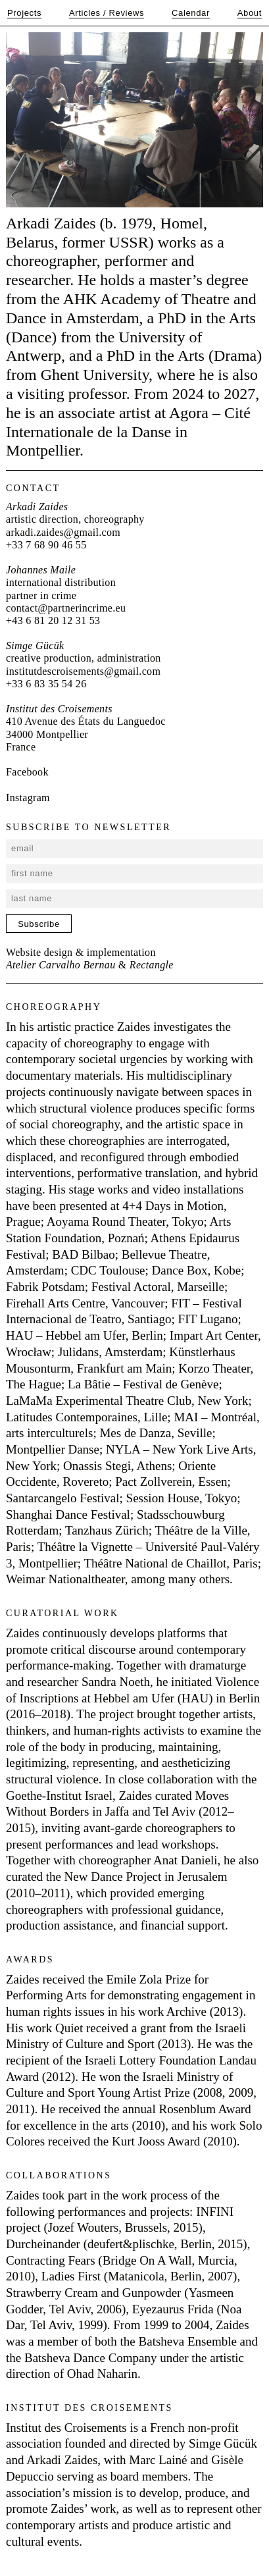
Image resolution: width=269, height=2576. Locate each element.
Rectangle (152, 964)
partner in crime (41, 595)
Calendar (191, 13)
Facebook (27, 771)
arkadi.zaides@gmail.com (63, 532)
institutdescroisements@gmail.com (83, 671)
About (249, 13)
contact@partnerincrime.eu (66, 608)
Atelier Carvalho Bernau (60, 964)
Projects (24, 13)
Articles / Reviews (106, 13)
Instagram (28, 797)
